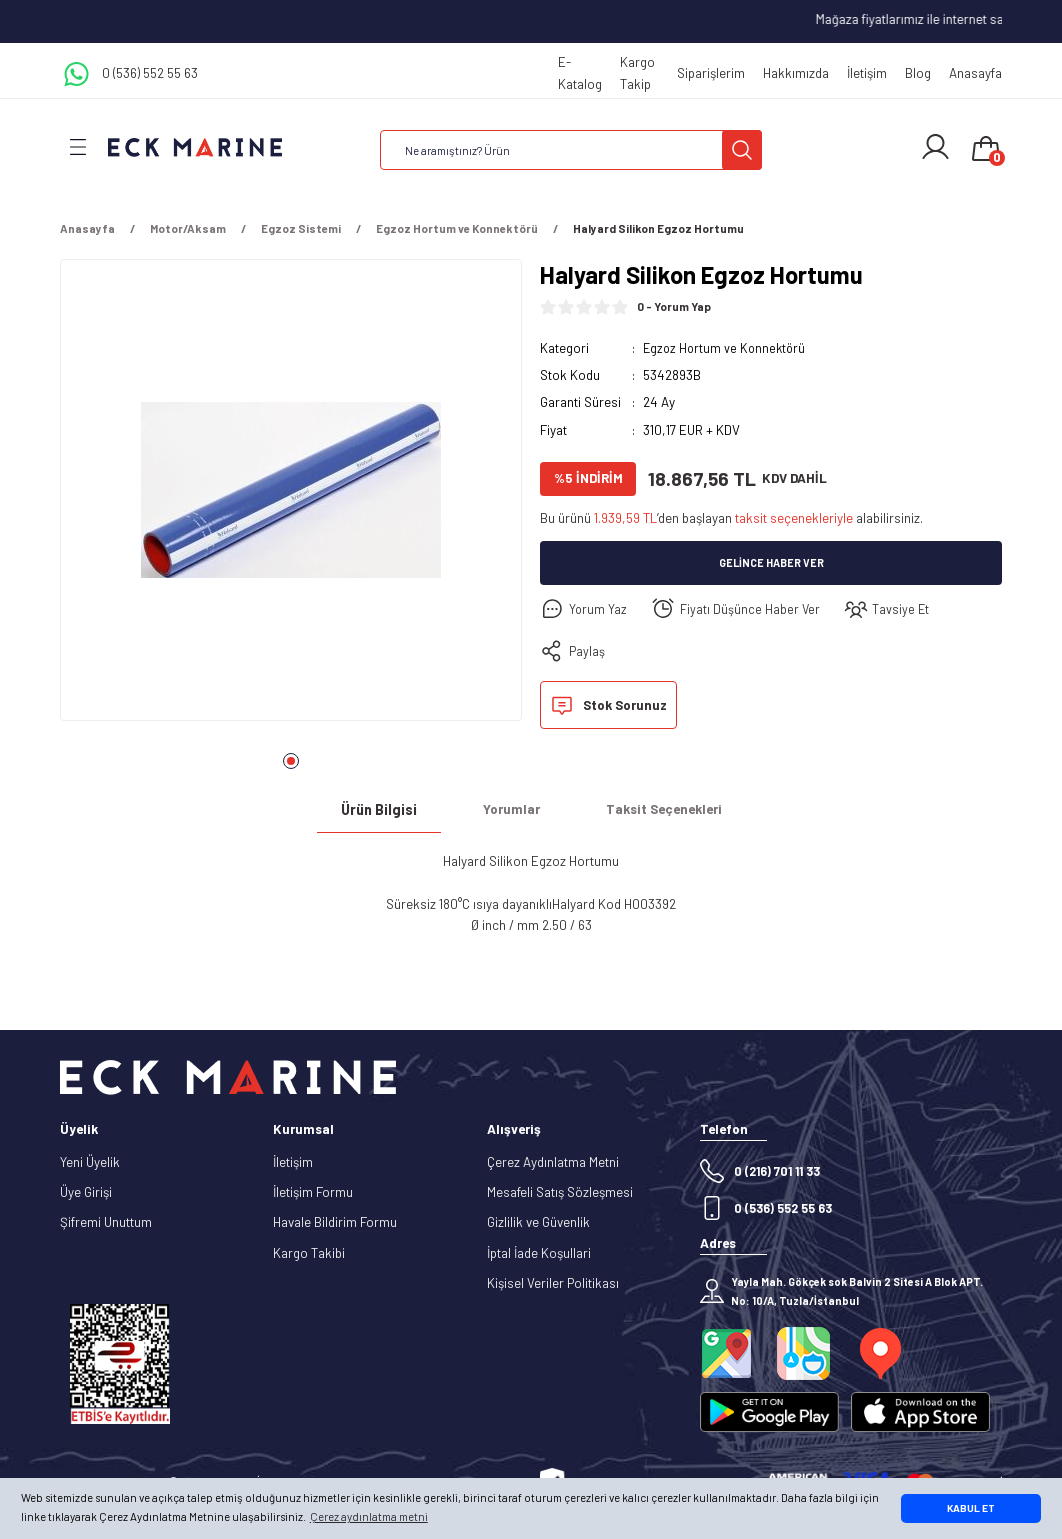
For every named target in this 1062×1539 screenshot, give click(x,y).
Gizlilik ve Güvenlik (538, 1222)
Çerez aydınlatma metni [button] (369, 1516)
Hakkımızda (796, 73)
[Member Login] (935, 147)
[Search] (571, 150)
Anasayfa (975, 73)
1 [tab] (291, 761)
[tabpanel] (291, 496)
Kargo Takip (637, 72)
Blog (918, 73)
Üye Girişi (86, 1192)
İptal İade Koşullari (539, 1253)
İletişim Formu (313, 1192)
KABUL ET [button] (971, 1508)
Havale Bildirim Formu (335, 1222)
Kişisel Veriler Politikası (553, 1283)
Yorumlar (511, 809)
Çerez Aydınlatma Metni (553, 1162)
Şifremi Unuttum (106, 1222)
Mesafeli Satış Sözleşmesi (560, 1192)
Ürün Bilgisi (379, 809)
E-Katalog (580, 72)
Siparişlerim (711, 73)
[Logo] (195, 146)
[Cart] (986, 150)
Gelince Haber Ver (771, 563)
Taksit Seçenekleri (664, 809)
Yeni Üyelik (90, 1162)
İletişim (867, 73)
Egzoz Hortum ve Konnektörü (727, 348)
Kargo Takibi (309, 1253)
